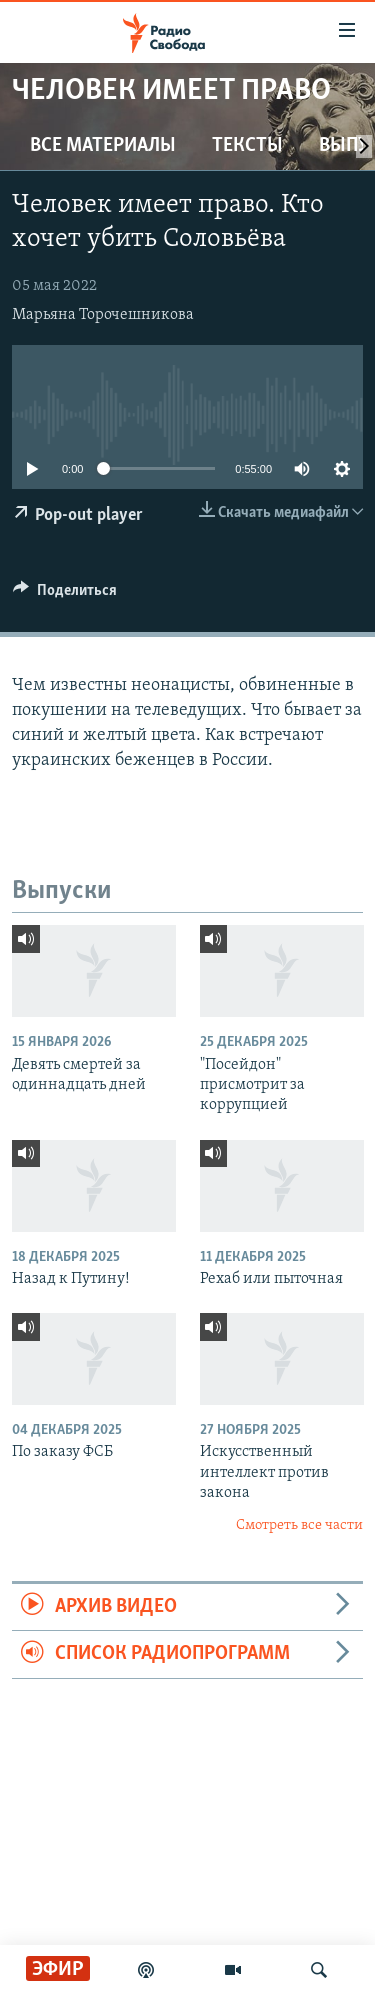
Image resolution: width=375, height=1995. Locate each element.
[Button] (65, 595)
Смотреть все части (299, 1525)
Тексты (247, 146)
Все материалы (103, 146)
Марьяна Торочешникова (103, 315)
